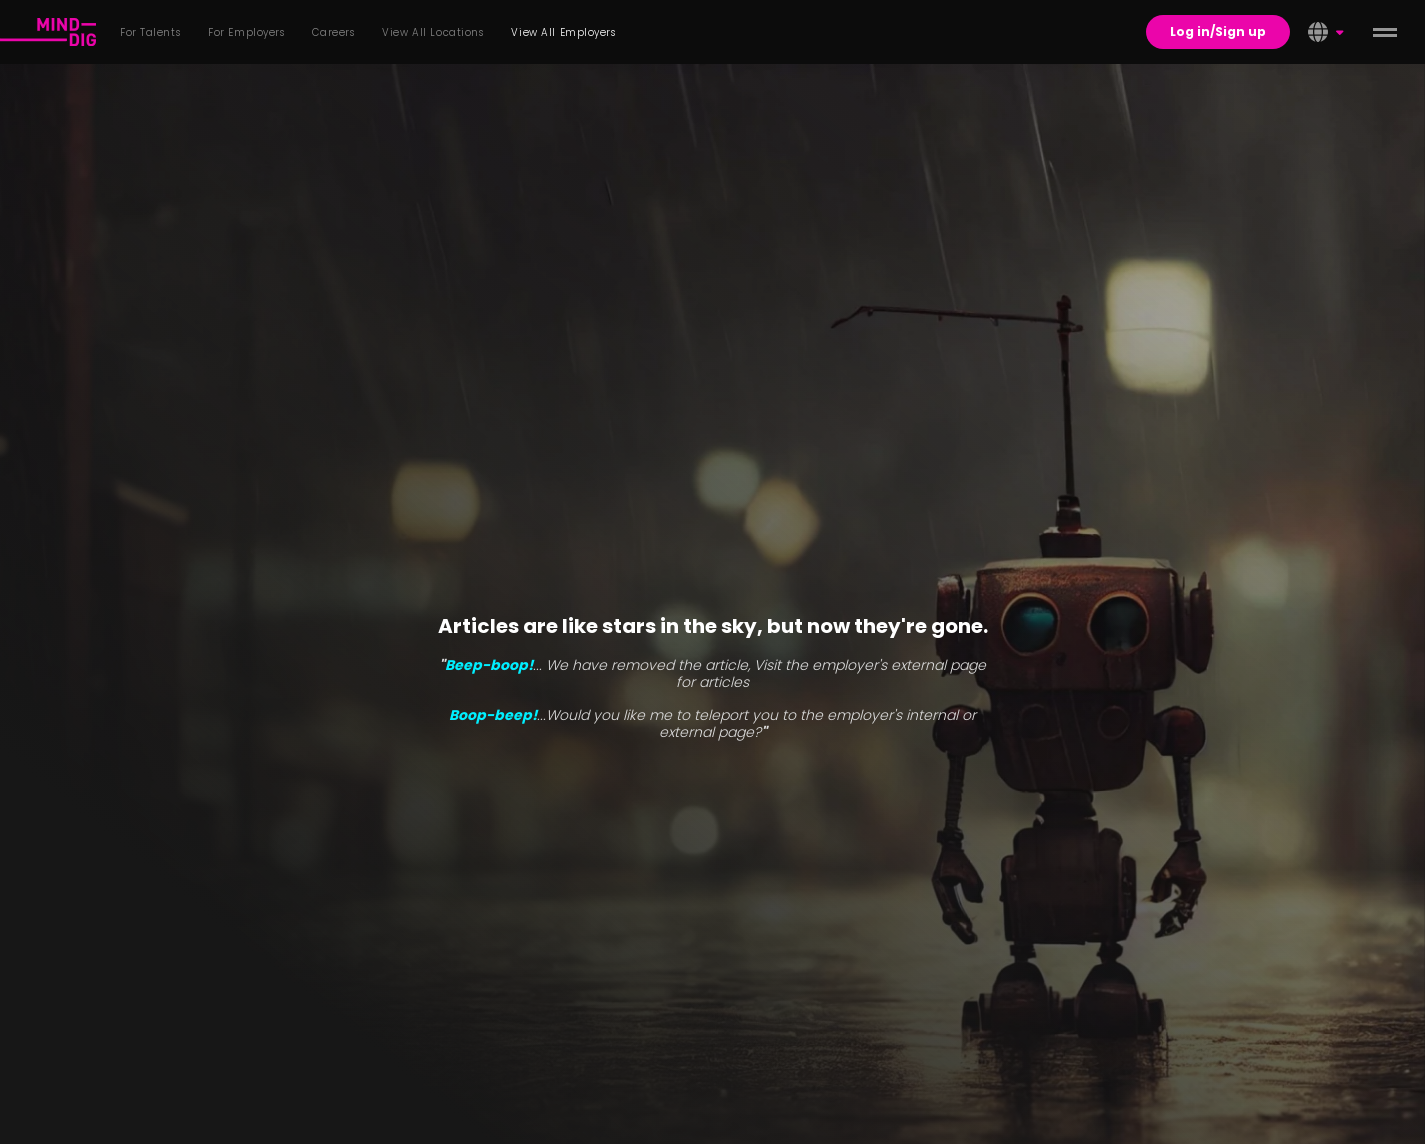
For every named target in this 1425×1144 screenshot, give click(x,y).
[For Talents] (48, 32)
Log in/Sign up (1218, 31)
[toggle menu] (1385, 32)
